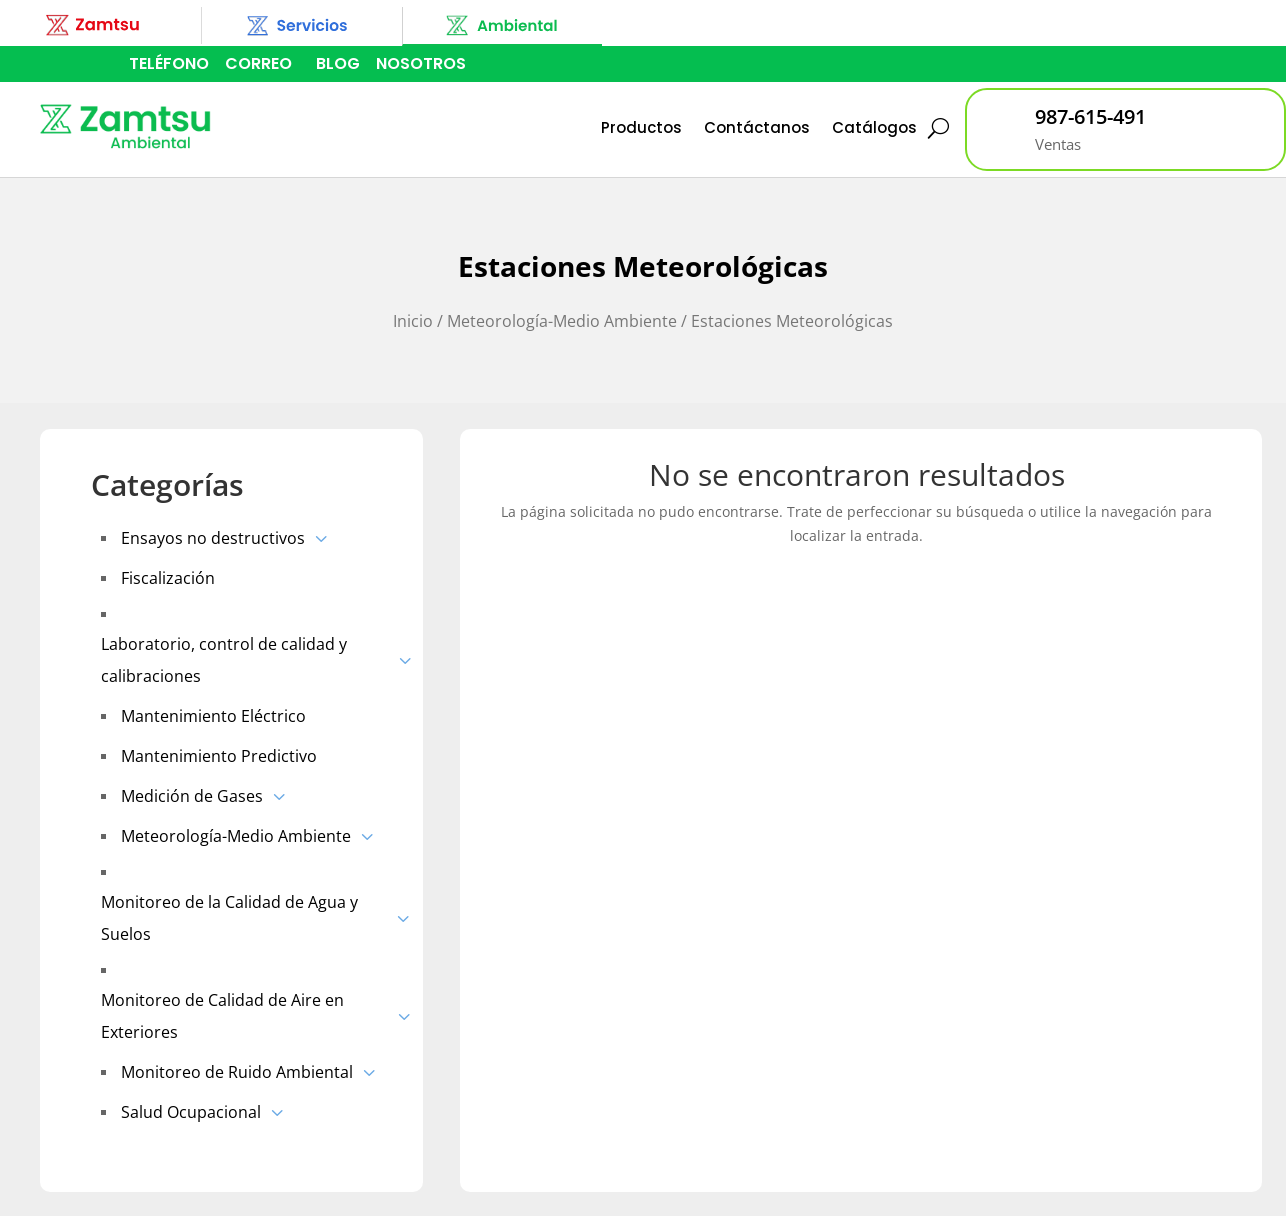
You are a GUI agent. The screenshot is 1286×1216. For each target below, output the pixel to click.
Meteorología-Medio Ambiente (562, 321)
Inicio (413, 321)
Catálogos (874, 127)
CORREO (258, 63)
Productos (641, 127)
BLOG (338, 63)
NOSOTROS (421, 63)
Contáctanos (757, 127)
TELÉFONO (169, 63)
